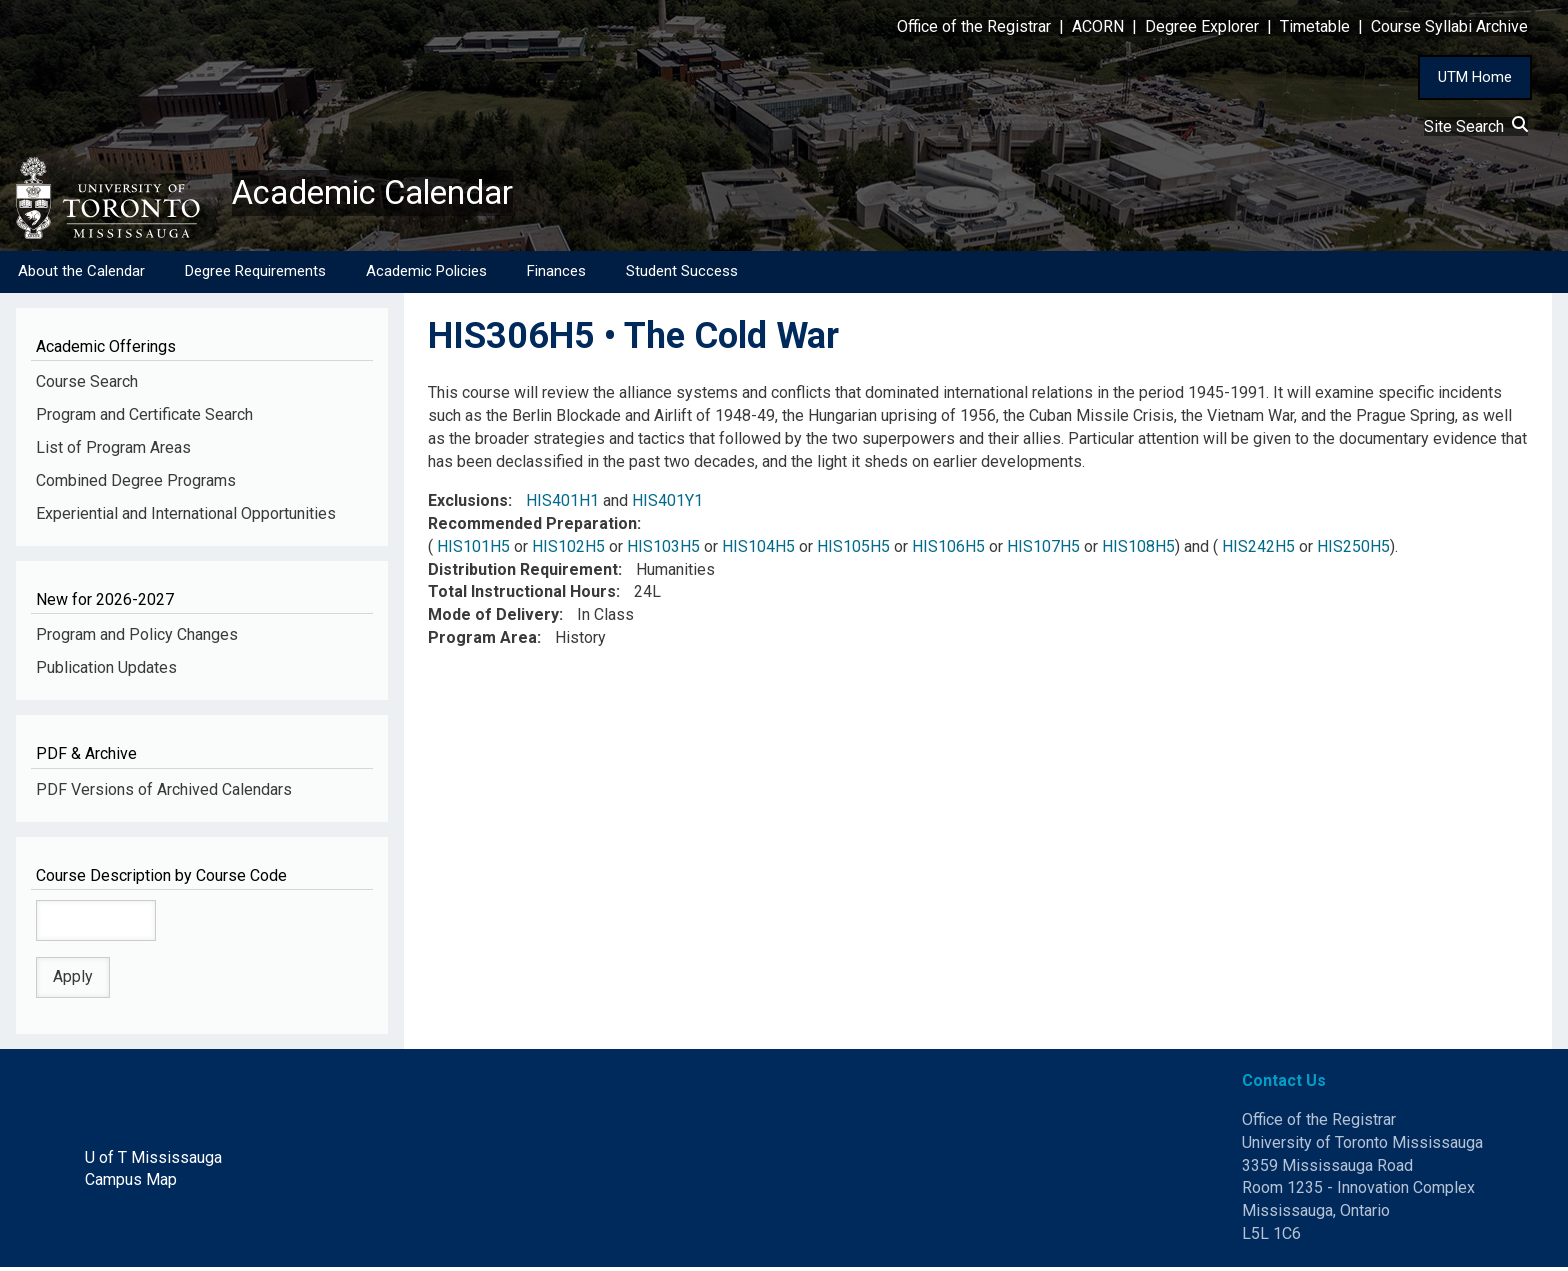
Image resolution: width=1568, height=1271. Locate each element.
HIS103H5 (663, 550)
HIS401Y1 (667, 504)
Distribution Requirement (523, 572)
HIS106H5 (948, 550)
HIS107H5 (1043, 550)
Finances (556, 275)
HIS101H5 (473, 550)
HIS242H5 (1258, 550)
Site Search (1476, 126)
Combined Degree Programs (136, 484)
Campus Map (131, 1183)
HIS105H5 (853, 550)
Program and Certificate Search (144, 418)
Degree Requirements (255, 275)
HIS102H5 (568, 550)
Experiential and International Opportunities (186, 517)
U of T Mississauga (153, 1160)
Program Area (482, 641)
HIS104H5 (758, 550)
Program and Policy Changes (137, 638)
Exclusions (468, 504)
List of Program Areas (113, 451)
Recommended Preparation (532, 527)
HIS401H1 (562, 504)
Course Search (87, 385)
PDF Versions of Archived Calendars (164, 793)
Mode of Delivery (493, 618)
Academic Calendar (388, 195)
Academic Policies (426, 275)
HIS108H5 (1138, 550)
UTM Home (1475, 77)
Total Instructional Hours (522, 595)
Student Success (682, 275)
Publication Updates (106, 671)
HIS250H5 (1353, 550)
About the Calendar (81, 275)
